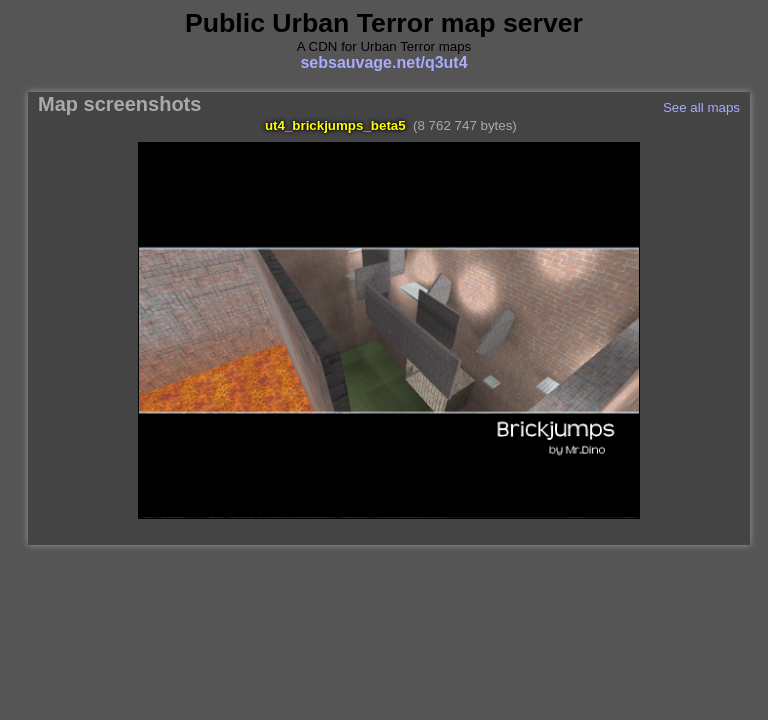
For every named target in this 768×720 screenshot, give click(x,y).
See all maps (701, 107)
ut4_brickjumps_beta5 (335, 125)
